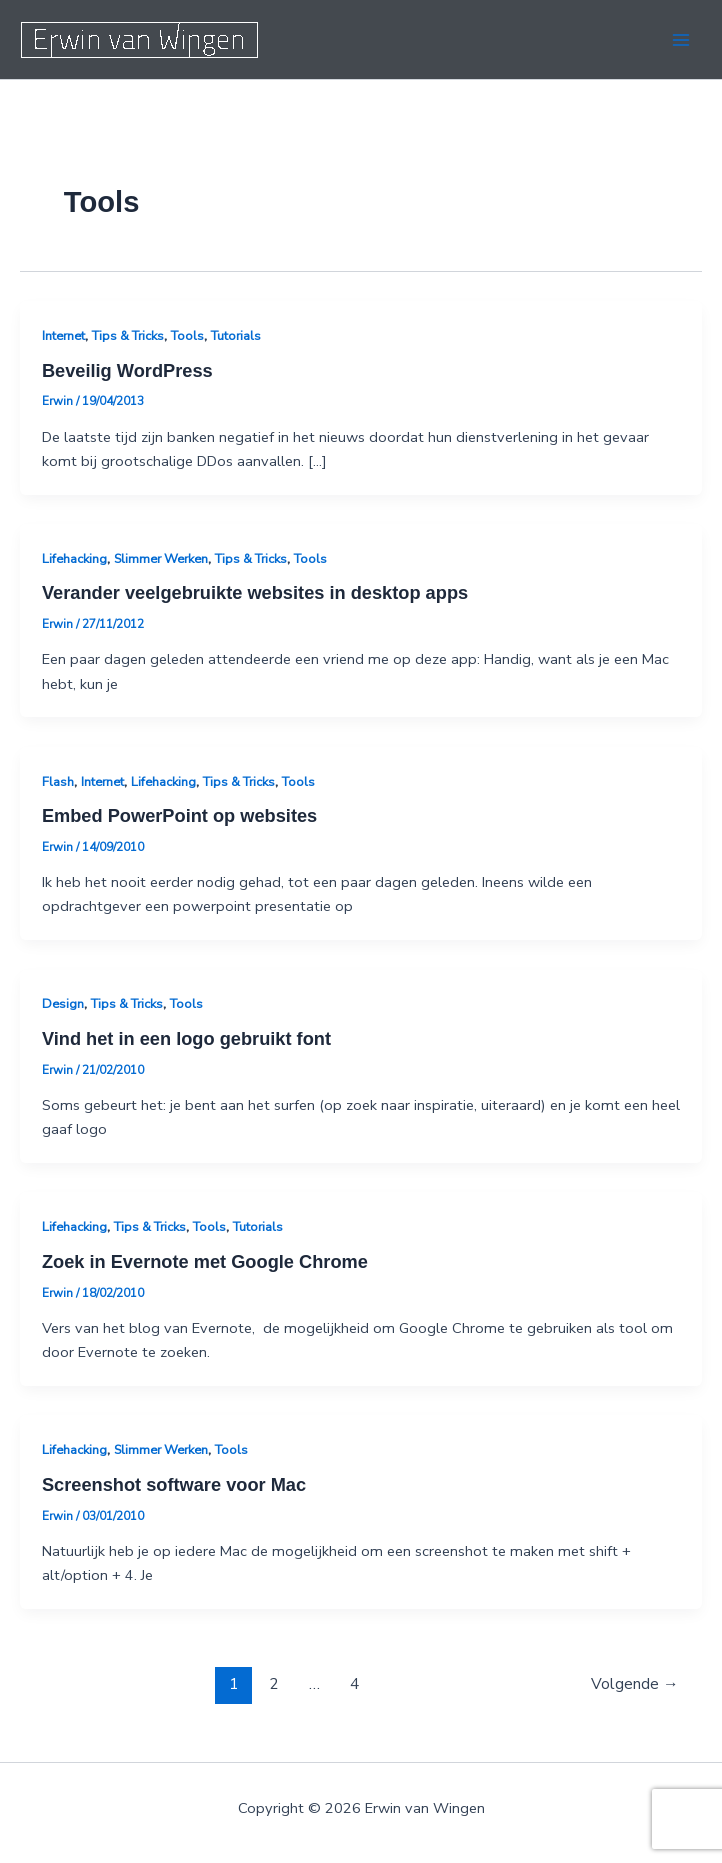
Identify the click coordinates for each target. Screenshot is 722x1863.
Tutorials (236, 336)
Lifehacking (74, 559)
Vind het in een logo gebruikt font (186, 1038)
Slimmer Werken (161, 559)
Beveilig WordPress (127, 370)
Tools (187, 336)
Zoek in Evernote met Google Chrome (205, 1261)
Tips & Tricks (128, 336)
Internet (63, 336)
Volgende (635, 1683)
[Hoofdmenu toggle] (681, 40)
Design (63, 1004)
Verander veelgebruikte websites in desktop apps (255, 592)
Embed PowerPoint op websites (179, 815)
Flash (58, 782)
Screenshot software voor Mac (174, 1484)
